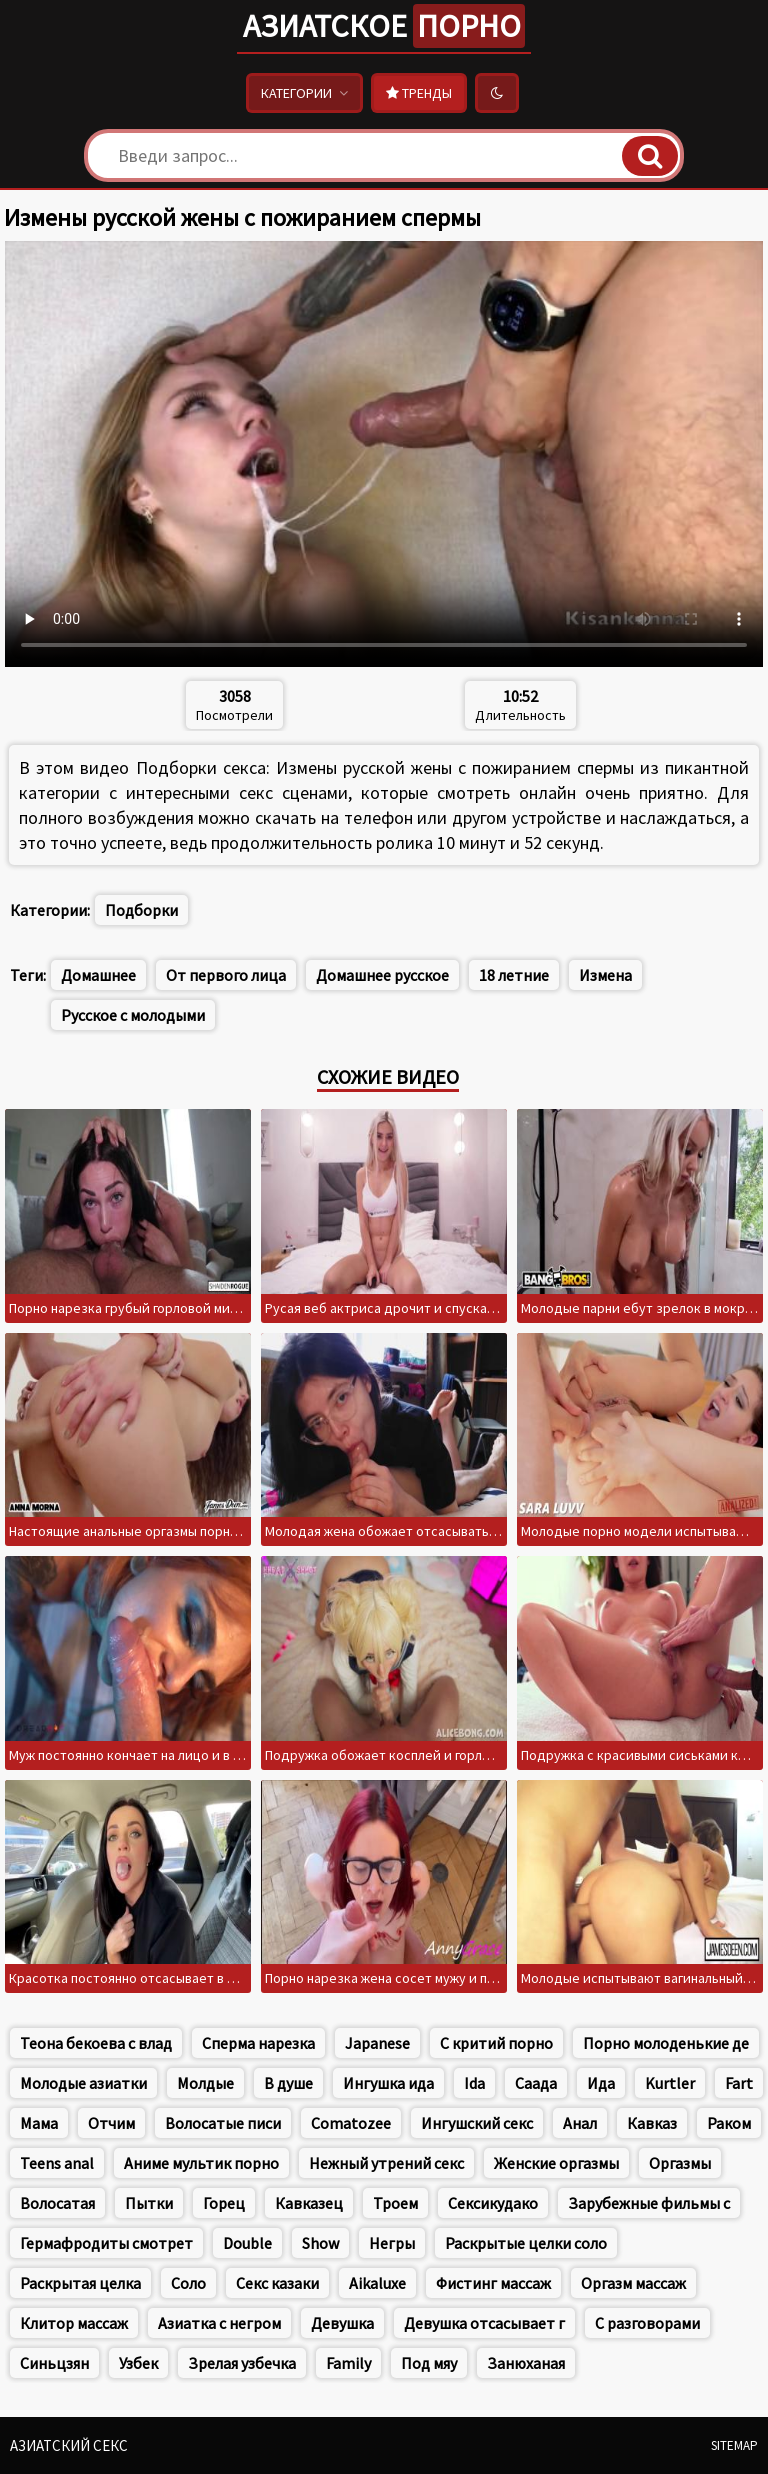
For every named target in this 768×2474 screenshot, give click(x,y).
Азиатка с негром (219, 2323)
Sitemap (734, 2445)
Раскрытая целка (80, 2283)
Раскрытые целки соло (526, 2243)
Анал (580, 2123)
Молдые (205, 2083)
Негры (392, 2243)
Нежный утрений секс (386, 2163)
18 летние (514, 975)
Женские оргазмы (556, 2163)
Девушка (342, 2323)
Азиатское (384, 26)
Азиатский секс (69, 2445)
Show (320, 2243)
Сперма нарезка (258, 2043)
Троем (395, 2203)
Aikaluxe (377, 2283)
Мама (39, 2123)
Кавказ (652, 2123)
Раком (729, 2123)
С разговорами (647, 2323)
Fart (739, 2083)
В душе (288, 2083)
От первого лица (226, 975)
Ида (601, 2083)
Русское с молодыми (133, 1015)
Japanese (377, 2043)
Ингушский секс (477, 2123)
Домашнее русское (382, 975)
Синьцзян (54, 2363)
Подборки (141, 910)
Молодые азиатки (83, 2083)
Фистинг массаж (493, 2283)
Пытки (149, 2203)
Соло (188, 2283)
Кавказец (309, 2203)
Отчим (111, 2123)
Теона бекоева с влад (96, 2043)
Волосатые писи (223, 2123)
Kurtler (670, 2083)
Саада (536, 2083)
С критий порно (496, 2043)
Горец (224, 2203)
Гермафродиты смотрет (106, 2243)
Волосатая (57, 2203)
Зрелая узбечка (242, 2363)
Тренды (419, 93)
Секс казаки (277, 2283)
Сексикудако (493, 2203)
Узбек (138, 2363)
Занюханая (526, 2363)
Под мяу (429, 2363)
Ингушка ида (388, 2083)
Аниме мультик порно (201, 2163)
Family (348, 2363)
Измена (605, 975)
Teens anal (57, 2163)
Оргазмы (680, 2163)
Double (247, 2243)
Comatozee (351, 2123)
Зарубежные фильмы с (649, 2203)
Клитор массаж (74, 2323)
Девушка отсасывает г (484, 2323)
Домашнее (98, 975)
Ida (474, 2083)
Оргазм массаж (633, 2283)
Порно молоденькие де (666, 2043)
